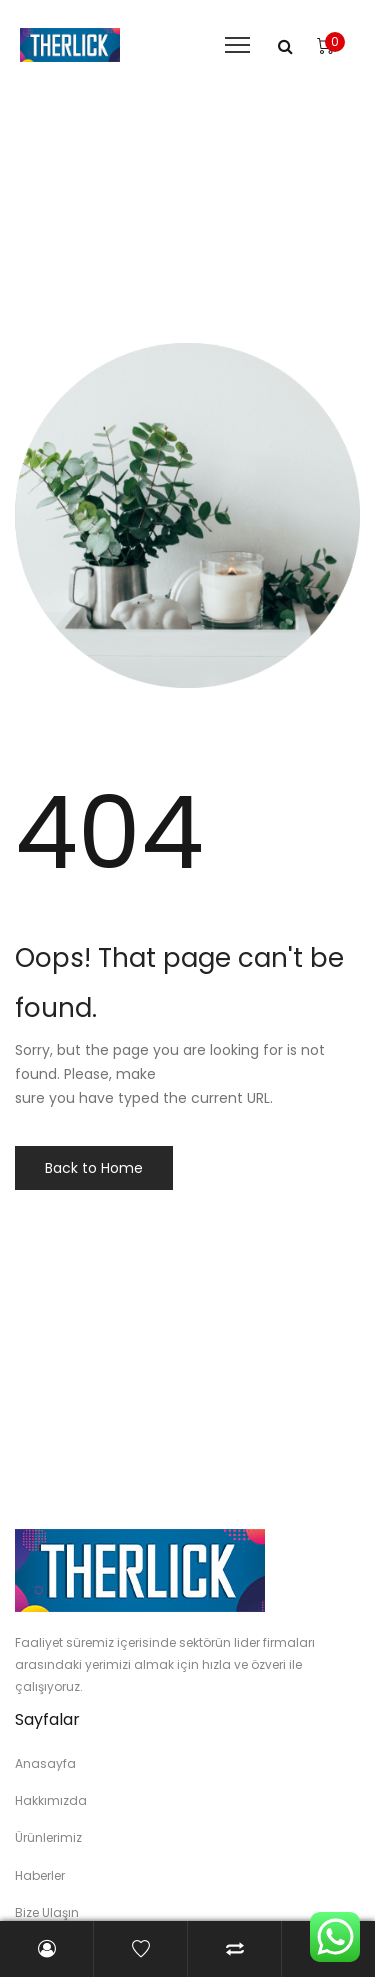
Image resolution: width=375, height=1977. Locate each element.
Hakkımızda (51, 1800)
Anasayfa (45, 1763)
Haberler (40, 1875)
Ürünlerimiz (48, 1837)
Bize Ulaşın (47, 1912)
